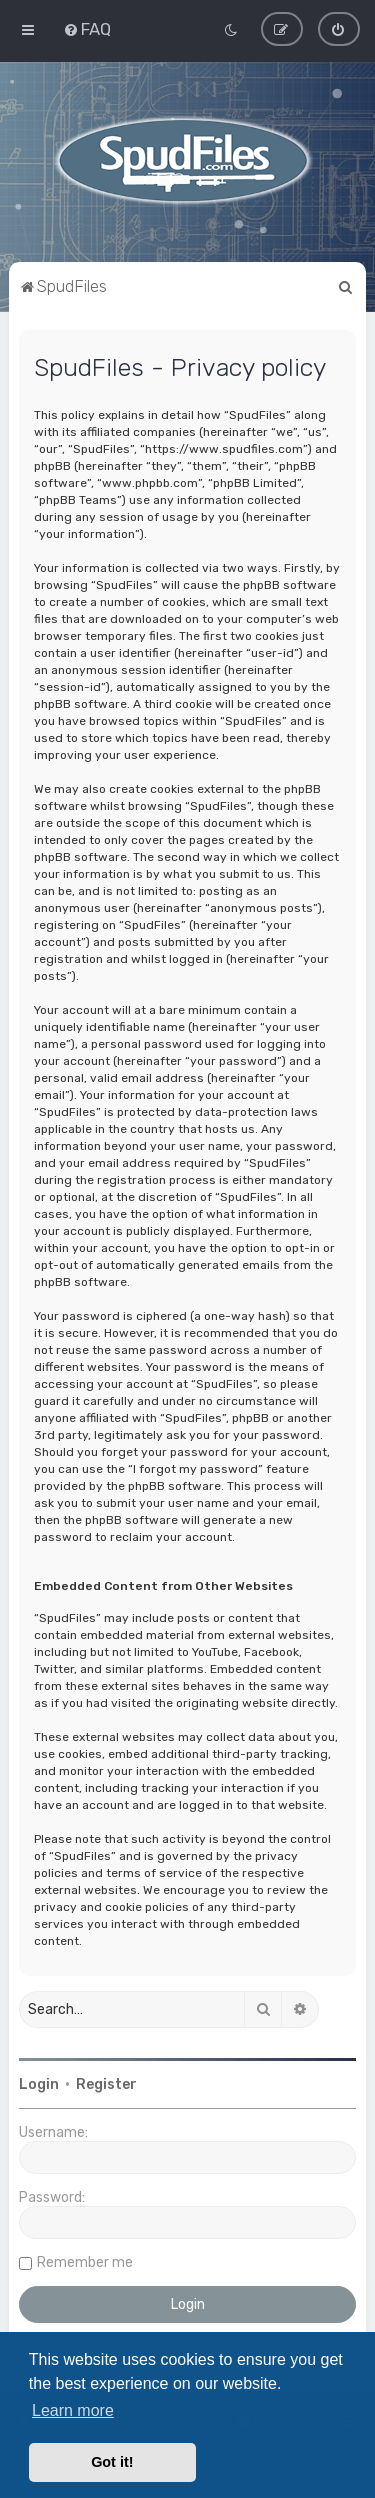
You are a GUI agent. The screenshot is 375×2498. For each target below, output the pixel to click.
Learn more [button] (73, 2410)
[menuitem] (87, 29)
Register (106, 2084)
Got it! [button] (112, 2462)
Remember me (85, 2262)
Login (39, 2084)
